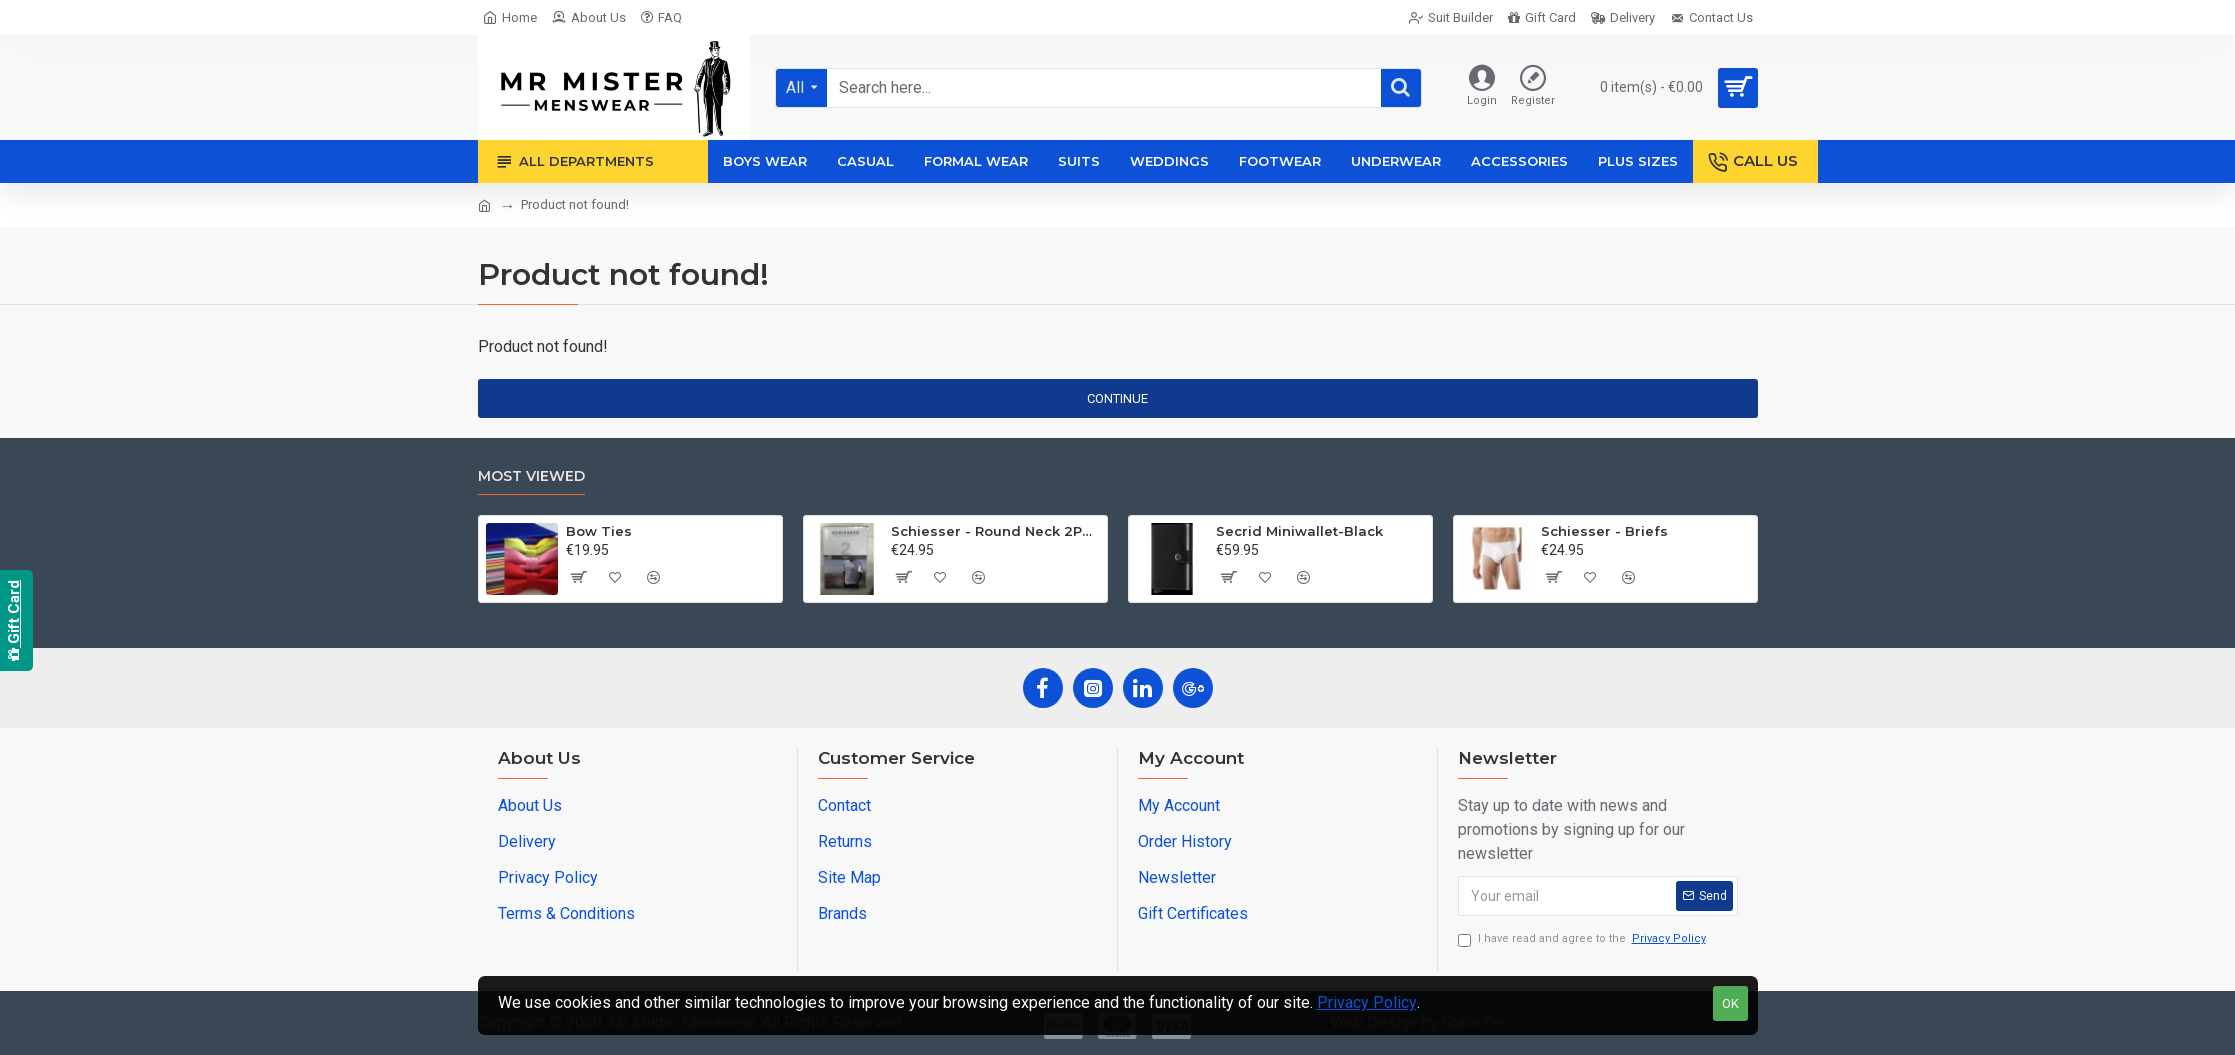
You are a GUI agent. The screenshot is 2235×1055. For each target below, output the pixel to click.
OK (1730, 1003)
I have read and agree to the (1583, 939)
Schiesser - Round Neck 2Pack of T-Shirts (995, 531)
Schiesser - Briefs (1604, 531)
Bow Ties (599, 531)
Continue (1117, 398)
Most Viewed (531, 476)
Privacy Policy (1367, 1002)
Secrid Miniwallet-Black (1299, 531)
